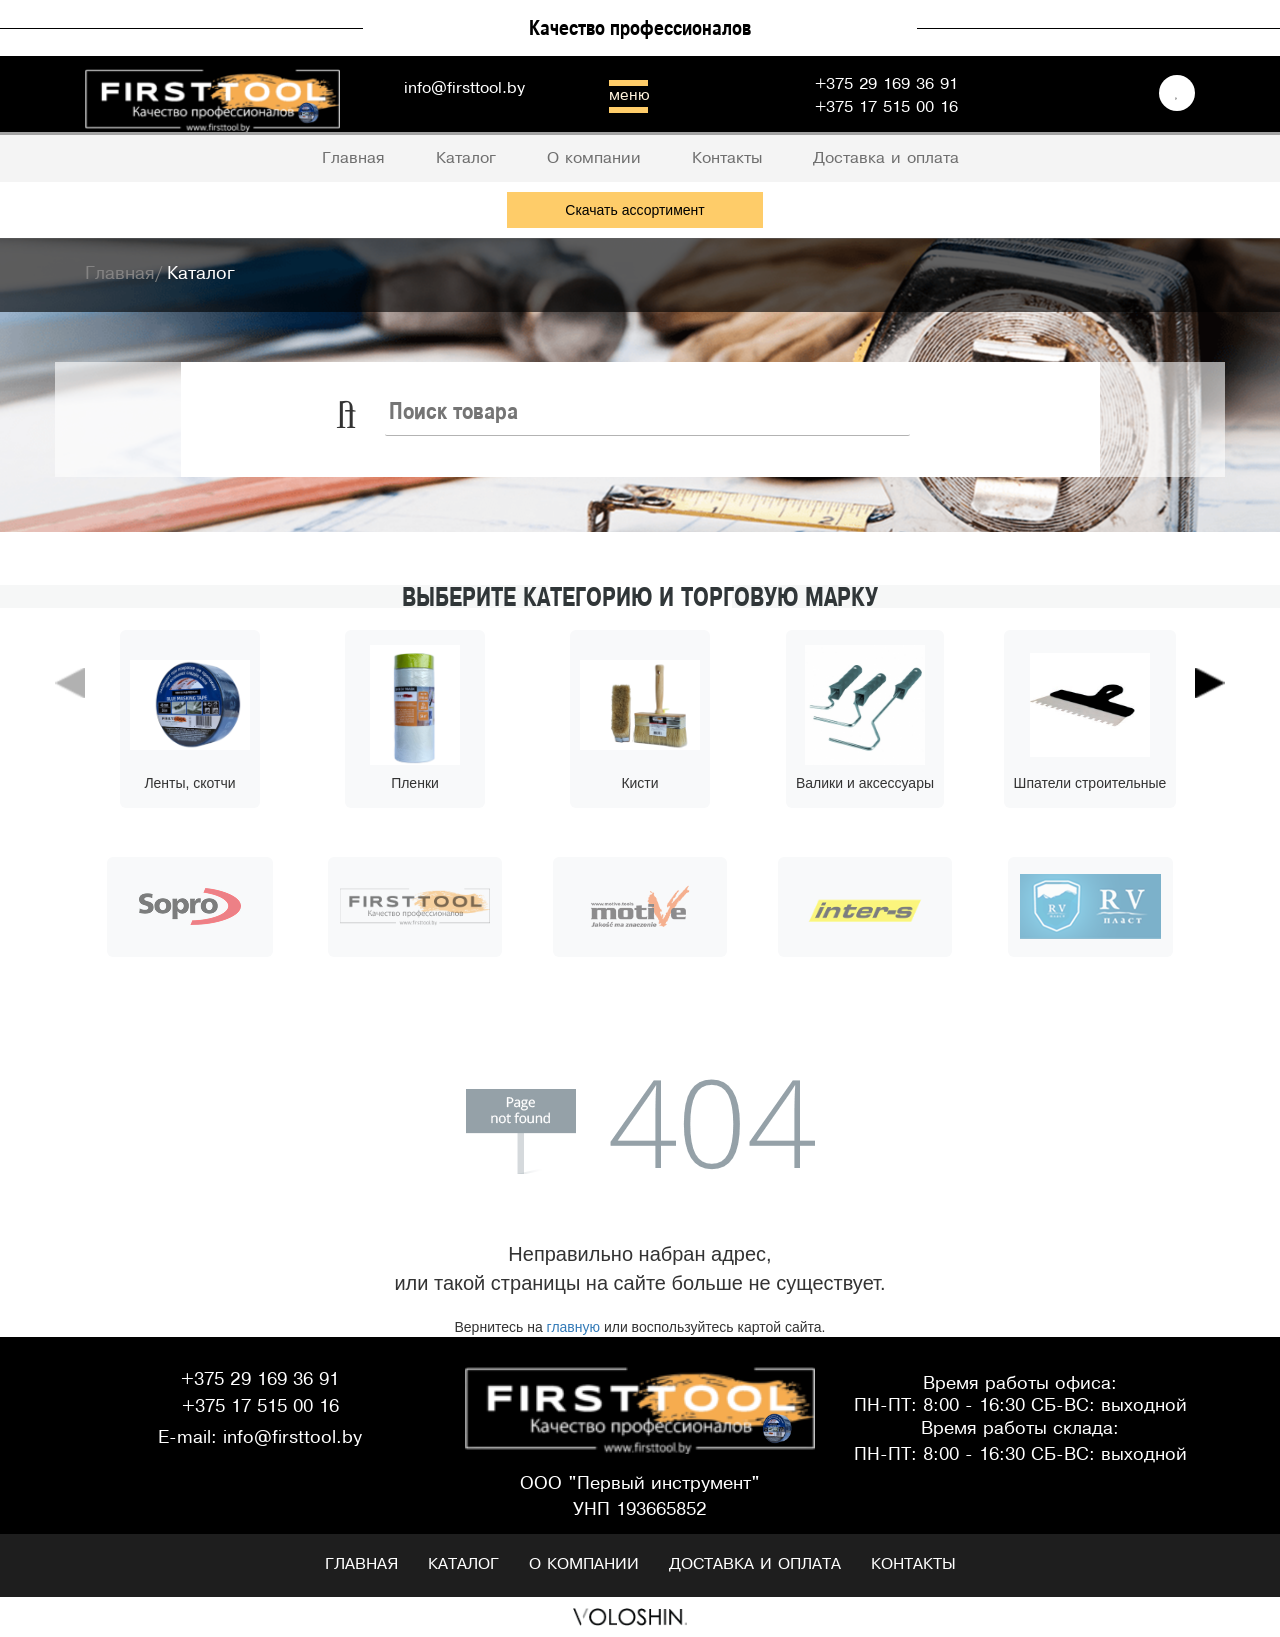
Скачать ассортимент (634, 210)
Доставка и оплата (755, 1564)
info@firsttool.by (464, 88)
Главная (361, 1564)
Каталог (463, 1564)
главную (573, 1327)
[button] (70, 769)
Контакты (913, 1564)
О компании (584, 1564)
